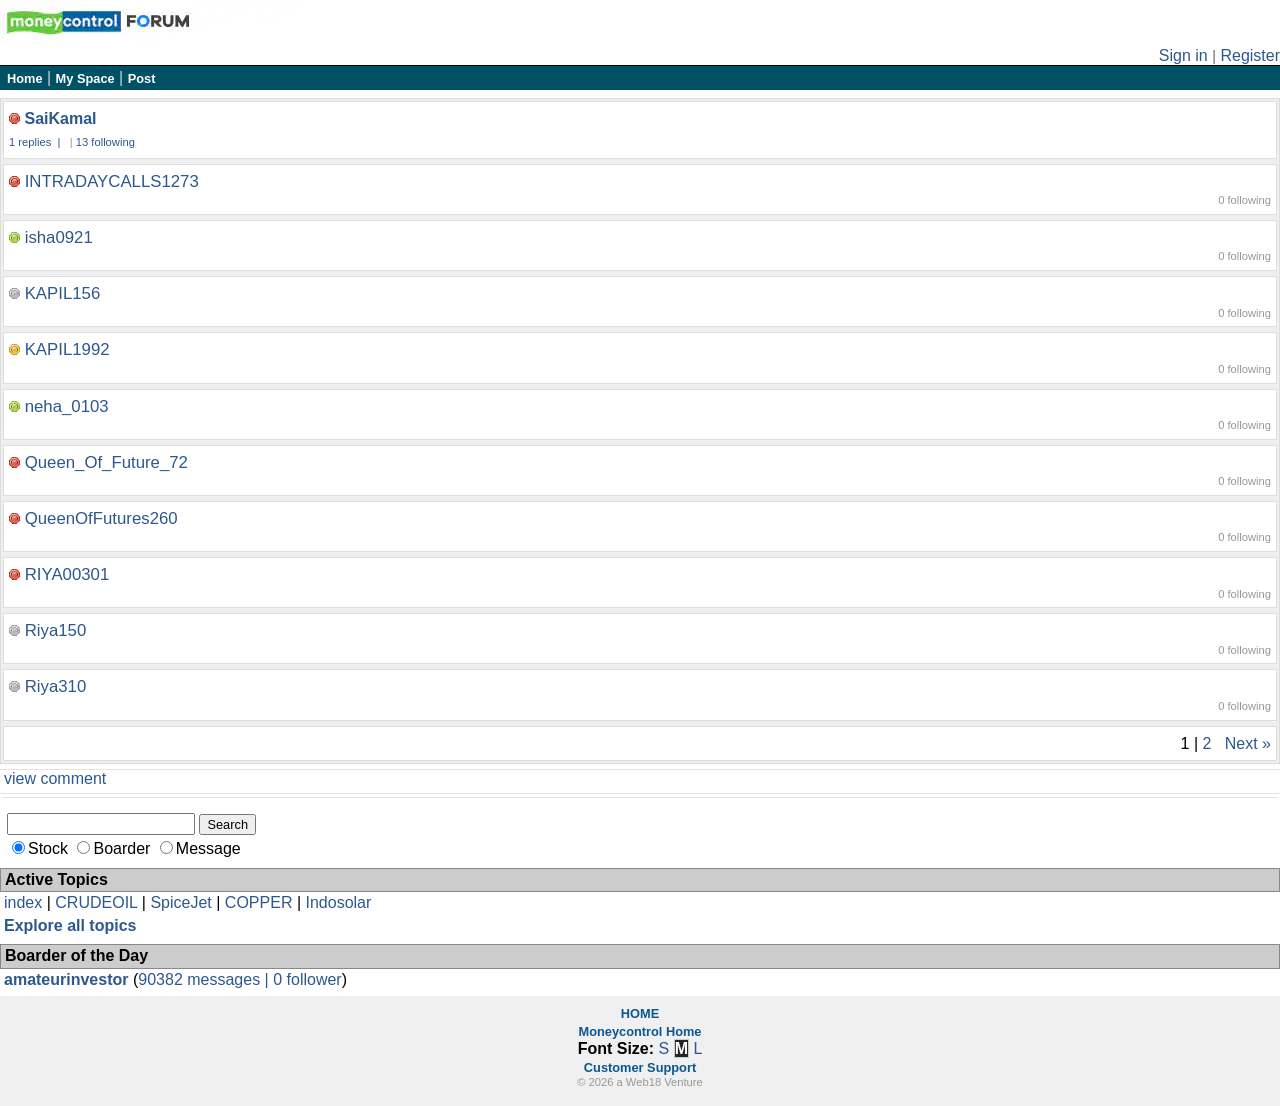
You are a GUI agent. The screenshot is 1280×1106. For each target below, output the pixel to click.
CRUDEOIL (96, 902)
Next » (1248, 743)
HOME (640, 1013)
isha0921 (59, 237)
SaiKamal (60, 118)
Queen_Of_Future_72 (106, 462)
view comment (55, 778)
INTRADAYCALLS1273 (112, 181)
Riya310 (56, 686)
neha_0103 (67, 406)
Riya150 (56, 630)
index (23, 902)
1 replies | (36, 142)
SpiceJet (180, 902)
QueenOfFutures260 (101, 518)
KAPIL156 (63, 293)
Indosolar (338, 902)
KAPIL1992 (67, 349)
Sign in (1183, 55)
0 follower (307, 979)
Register (1250, 55)
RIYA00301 (67, 574)
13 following (105, 142)
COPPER (259, 902)
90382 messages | (205, 979)
